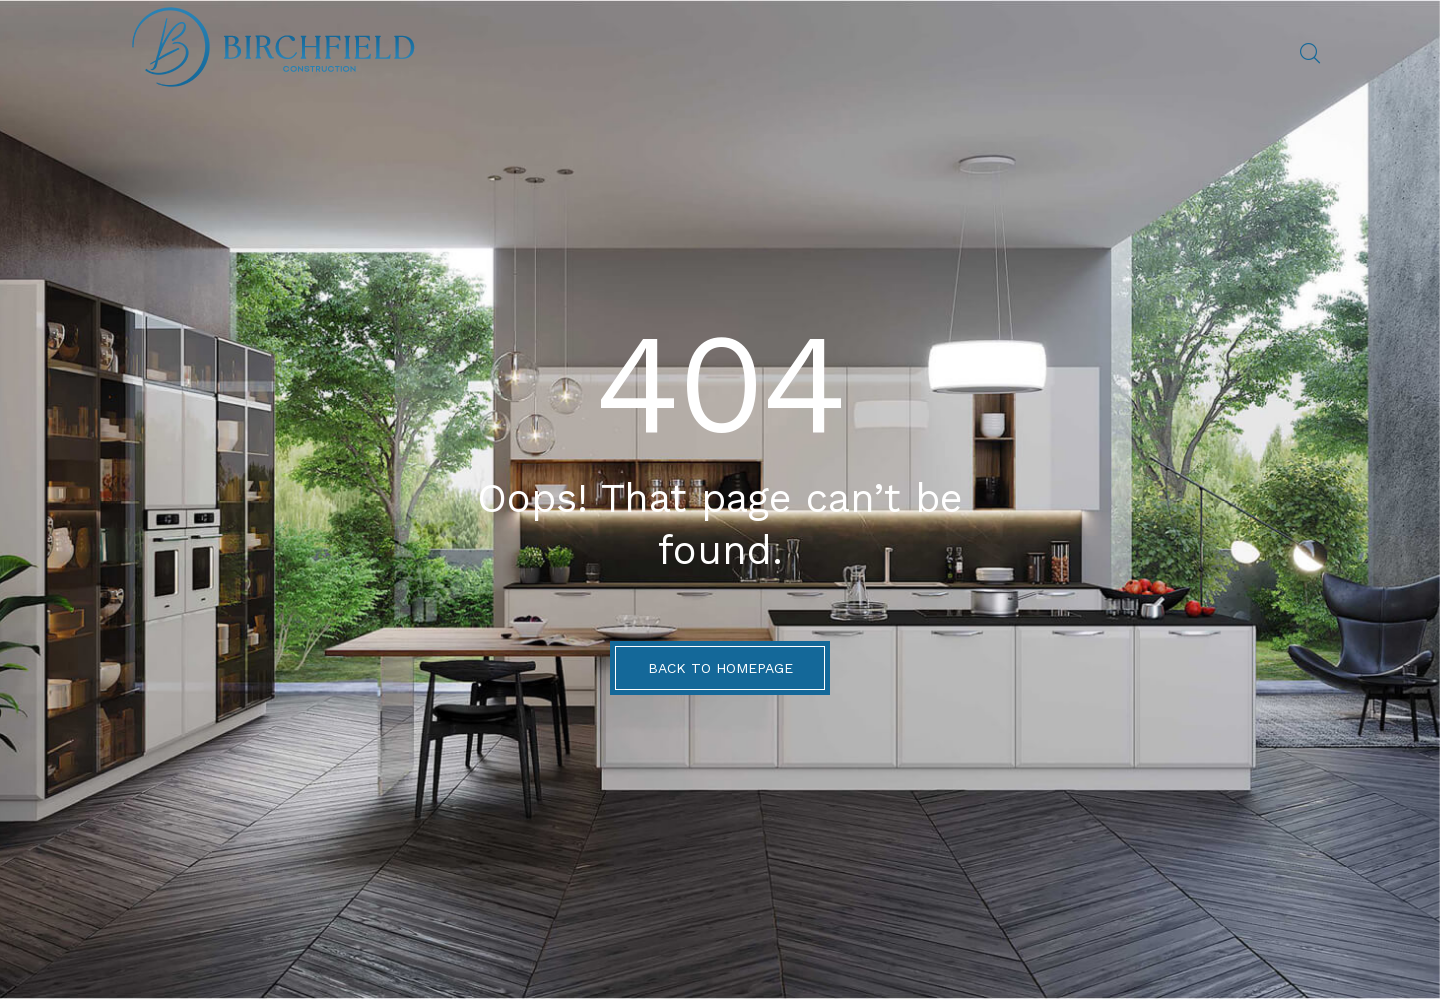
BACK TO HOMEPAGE (720, 668)
